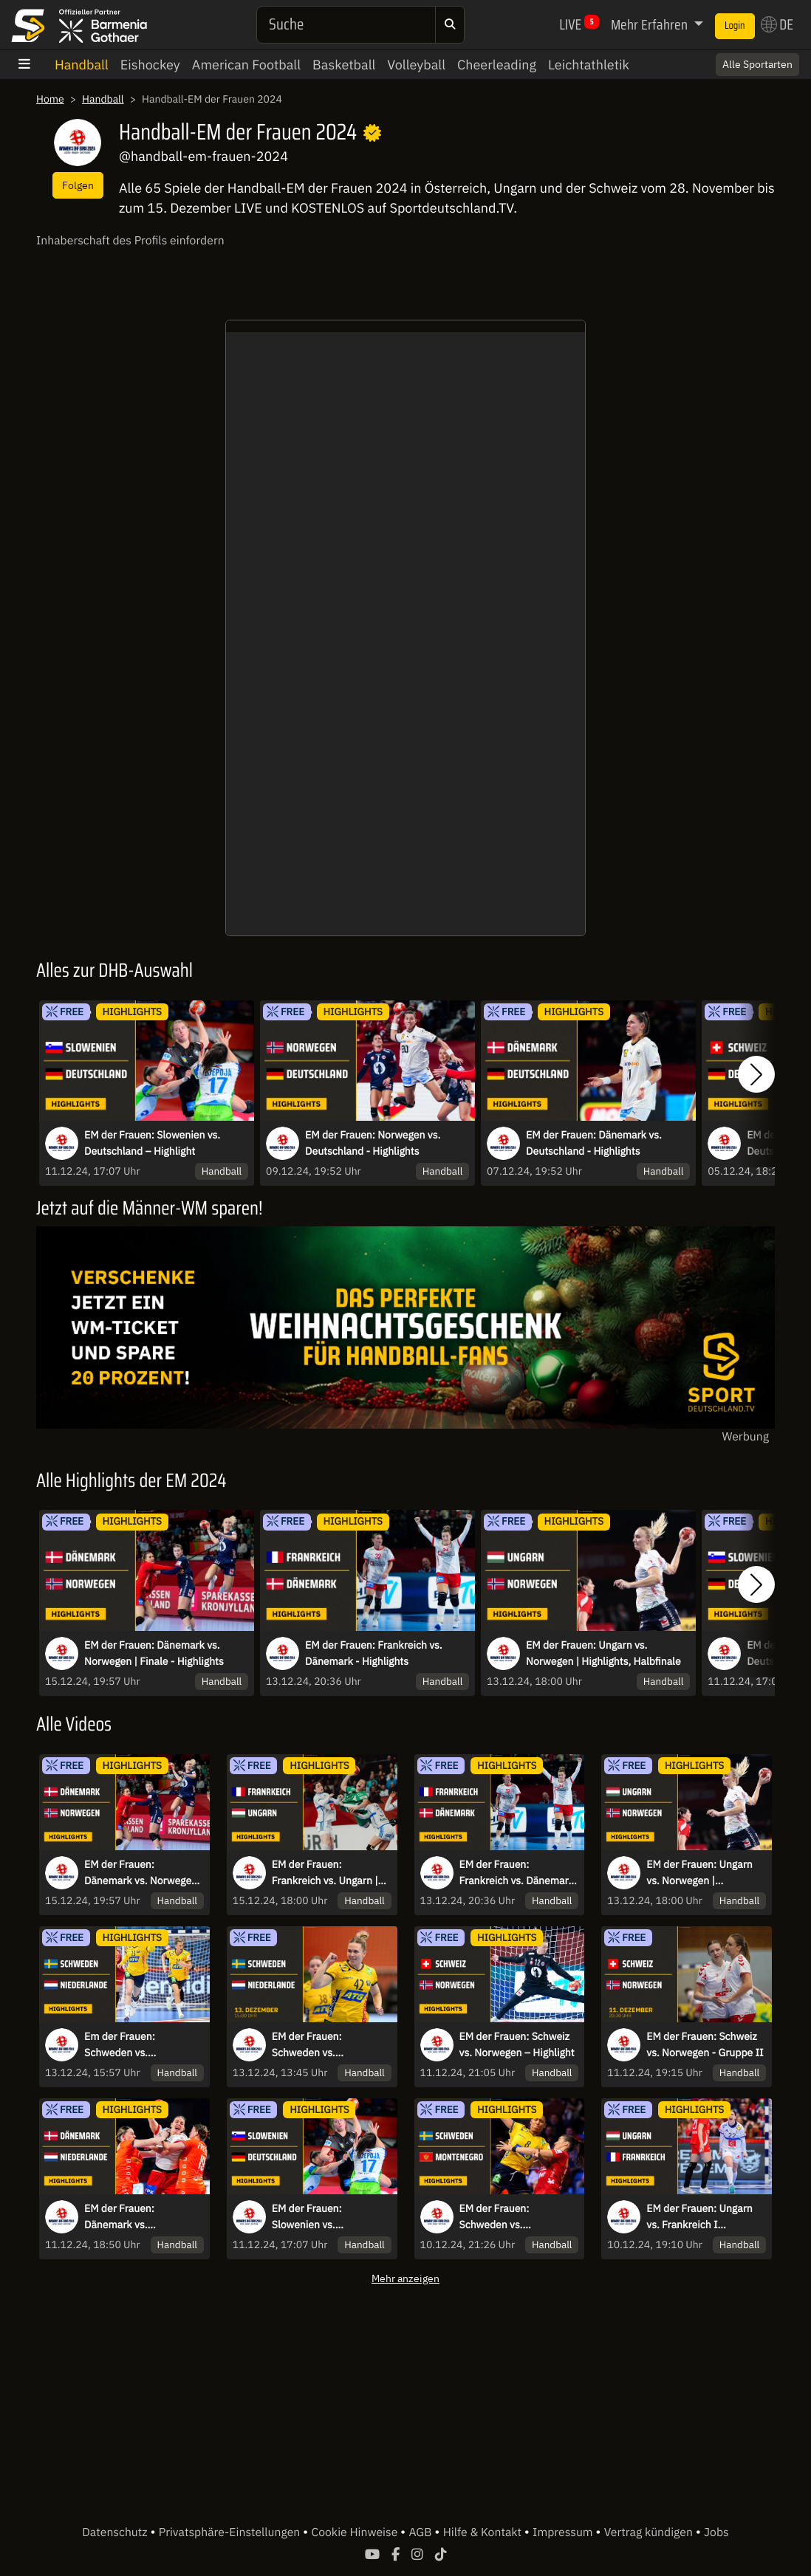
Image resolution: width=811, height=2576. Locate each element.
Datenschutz (116, 2532)
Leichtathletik (588, 64)
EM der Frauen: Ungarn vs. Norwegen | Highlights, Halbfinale (603, 1653)
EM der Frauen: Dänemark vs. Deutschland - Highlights (594, 1143)
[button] (756, 1075)
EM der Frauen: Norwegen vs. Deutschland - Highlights (372, 1143)
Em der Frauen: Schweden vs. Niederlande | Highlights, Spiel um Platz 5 (141, 2045)
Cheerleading (496, 64)
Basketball (343, 64)
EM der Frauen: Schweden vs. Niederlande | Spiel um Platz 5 (324, 2045)
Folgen (78, 185)
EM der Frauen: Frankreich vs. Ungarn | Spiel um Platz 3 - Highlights (325, 1873)
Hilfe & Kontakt (483, 2532)
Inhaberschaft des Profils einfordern (130, 240)
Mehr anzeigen (405, 2278)
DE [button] (777, 24)
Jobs (716, 2532)
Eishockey (150, 64)
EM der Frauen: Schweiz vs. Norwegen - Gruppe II (704, 2044)
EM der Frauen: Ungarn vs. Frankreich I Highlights (699, 2217)
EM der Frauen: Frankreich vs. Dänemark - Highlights (373, 1653)
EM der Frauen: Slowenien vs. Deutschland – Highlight (152, 1143)
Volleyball (416, 64)
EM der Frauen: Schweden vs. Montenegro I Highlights (515, 2217)
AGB (421, 2532)
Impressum (564, 2532)
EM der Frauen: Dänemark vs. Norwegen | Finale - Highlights (154, 1653)
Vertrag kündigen (650, 2532)
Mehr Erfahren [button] (651, 24)
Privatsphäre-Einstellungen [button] (231, 2532)
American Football (246, 64)
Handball (82, 64)
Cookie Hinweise (355, 2532)
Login (735, 26)
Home (50, 99)
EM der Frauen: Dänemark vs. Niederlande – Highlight (139, 2217)
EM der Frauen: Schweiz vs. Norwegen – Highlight (517, 2044)
